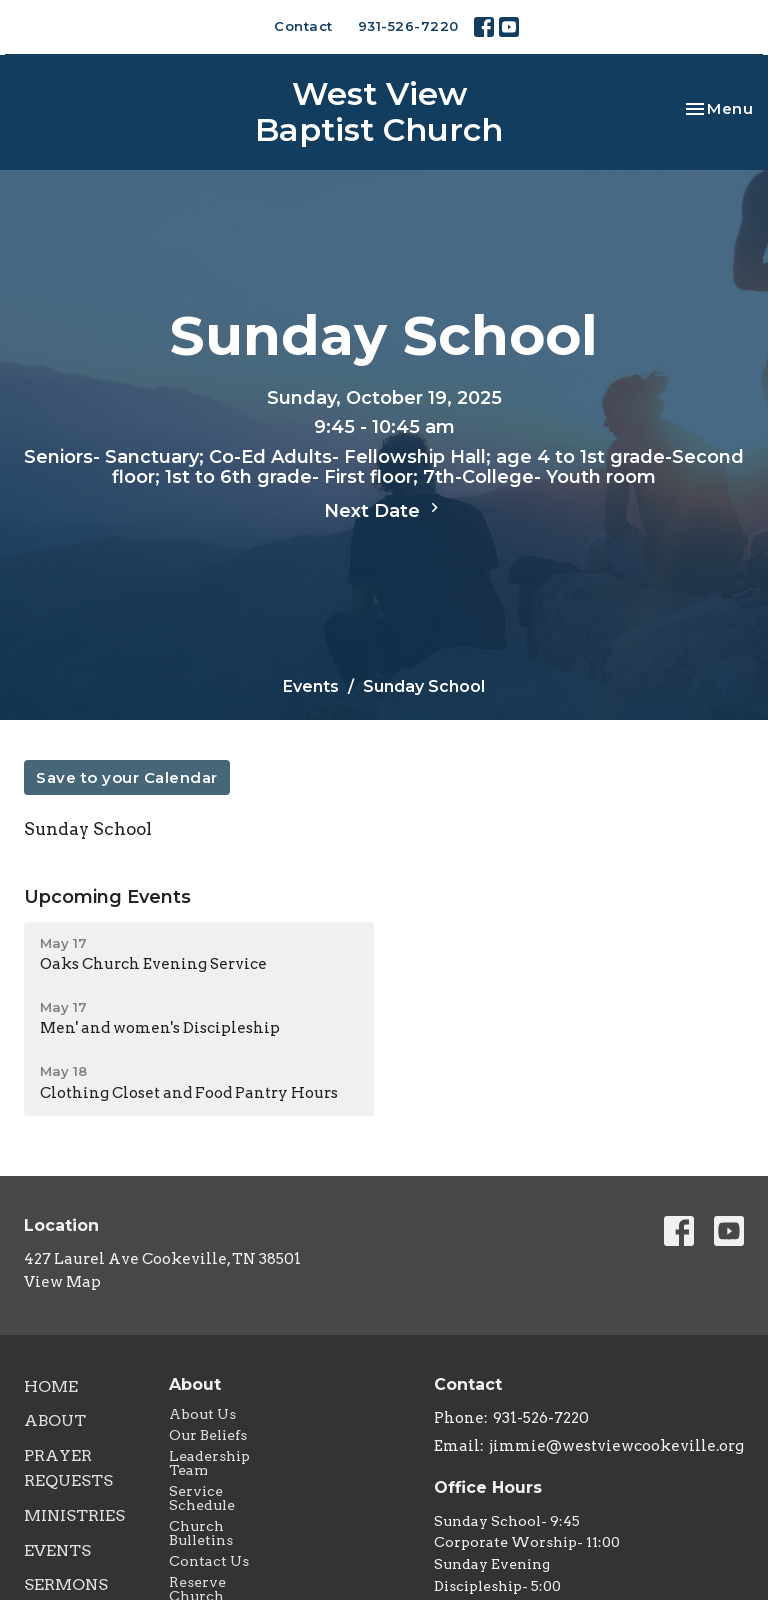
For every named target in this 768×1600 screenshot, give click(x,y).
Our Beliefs (208, 1435)
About (55, 1420)
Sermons (66, 1584)
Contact (303, 26)
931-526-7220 (408, 26)
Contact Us (209, 1561)
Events (311, 686)
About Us (202, 1414)
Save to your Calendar (127, 777)
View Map (62, 1282)
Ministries (74, 1515)
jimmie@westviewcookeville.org (616, 1446)
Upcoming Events (107, 897)
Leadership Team (209, 1463)
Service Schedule (202, 1498)
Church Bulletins (201, 1533)
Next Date (384, 510)
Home (51, 1386)
